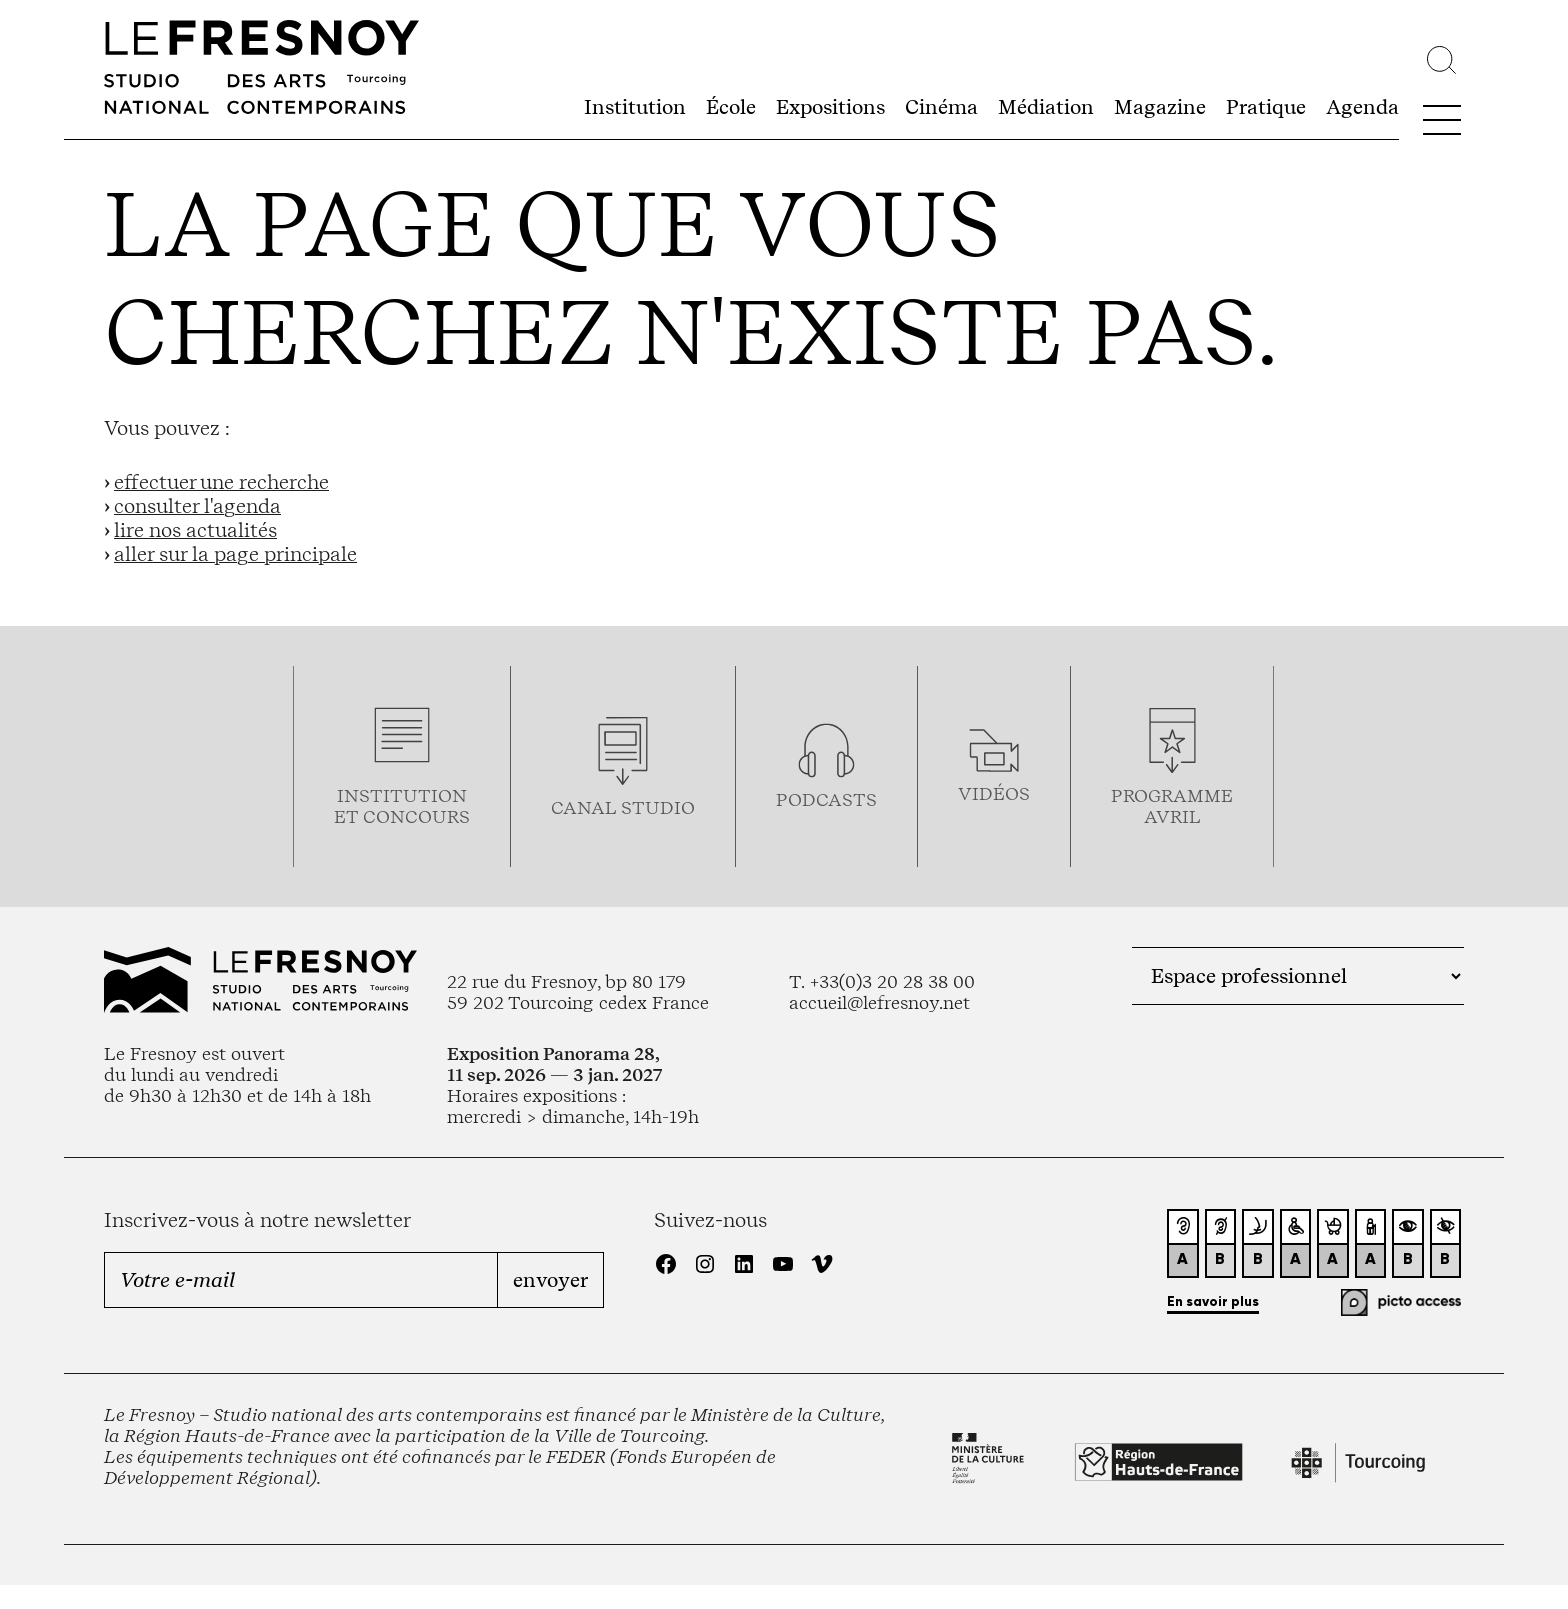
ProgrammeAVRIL (1172, 806)
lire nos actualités (195, 530)
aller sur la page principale (235, 554)
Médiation (1046, 107)
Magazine (1160, 107)
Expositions (830, 107)
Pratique (1266, 107)
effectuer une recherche (221, 482)
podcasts (826, 799)
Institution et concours (402, 806)
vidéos (994, 793)
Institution (635, 107)
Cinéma (941, 107)
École (731, 107)
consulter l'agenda (197, 506)
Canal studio (623, 807)
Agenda (1362, 107)
